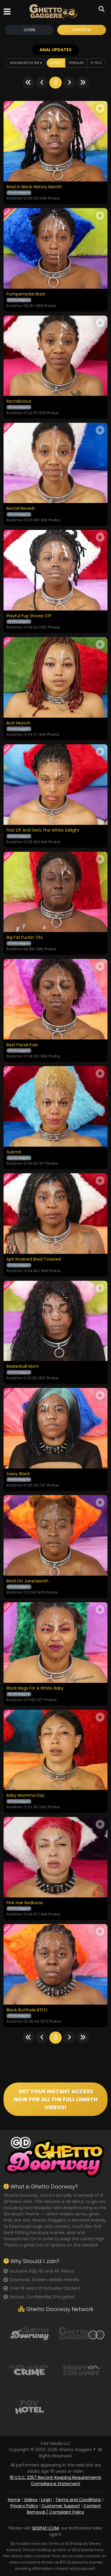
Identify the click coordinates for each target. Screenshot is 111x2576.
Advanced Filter (26, 62)
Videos (30, 2500)
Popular (76, 62)
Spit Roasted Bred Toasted (33, 1259)
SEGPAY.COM (45, 2528)
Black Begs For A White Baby (35, 1688)
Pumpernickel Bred (25, 294)
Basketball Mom (22, 1366)
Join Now (81, 30)
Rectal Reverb (20, 508)
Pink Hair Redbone (24, 1903)
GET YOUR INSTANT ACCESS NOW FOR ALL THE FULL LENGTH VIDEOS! (55, 2099)
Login (29, 30)
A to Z (96, 62)
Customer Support (61, 2506)
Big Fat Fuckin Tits (24, 937)
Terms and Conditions (78, 2500)
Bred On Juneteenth (27, 1581)
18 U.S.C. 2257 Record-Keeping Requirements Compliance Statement (55, 2480)
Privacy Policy (24, 2506)
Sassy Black (18, 1474)
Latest (56, 62)
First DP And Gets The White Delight (42, 830)
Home (14, 2500)
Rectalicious (18, 401)
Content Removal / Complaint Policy (64, 2509)
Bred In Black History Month (34, 187)
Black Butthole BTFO (27, 2010)
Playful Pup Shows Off (28, 616)
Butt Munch (18, 723)
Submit (13, 1152)
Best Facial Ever (22, 1045)
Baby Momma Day (25, 1795)
